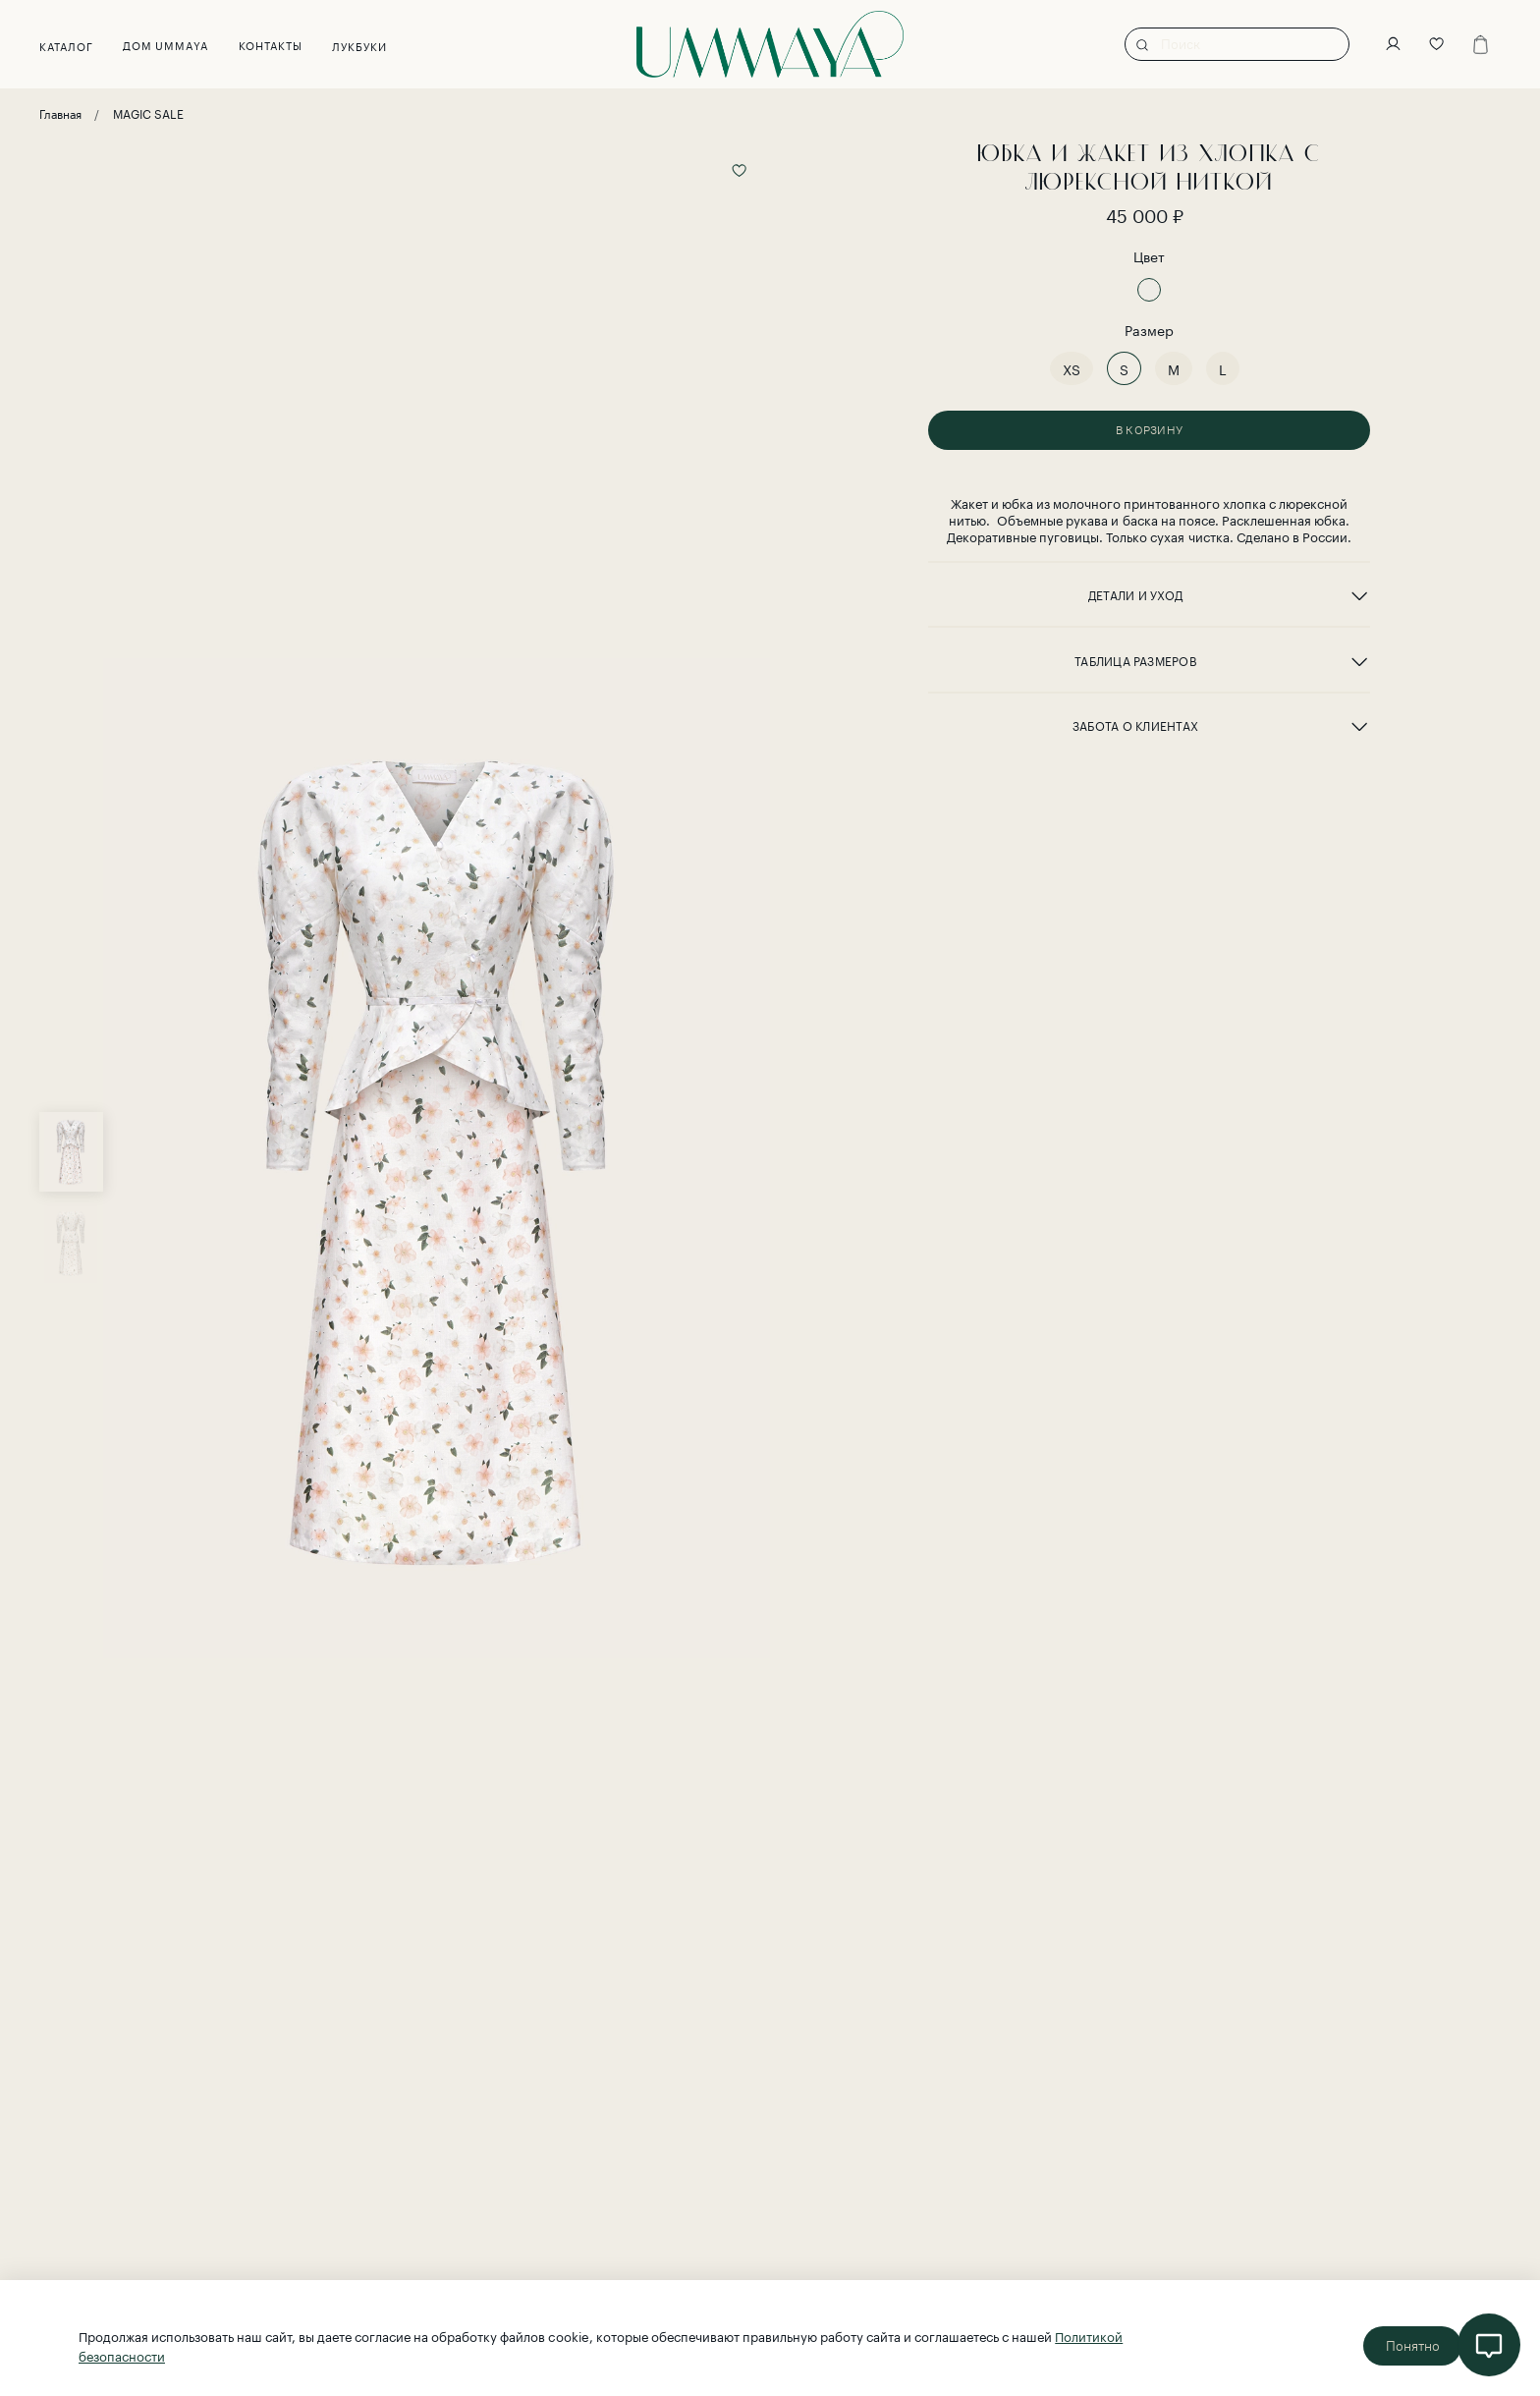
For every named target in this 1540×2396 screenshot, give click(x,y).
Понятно (1413, 2346)
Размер (1149, 329)
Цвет (1149, 256)
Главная (60, 112)
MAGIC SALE (148, 112)
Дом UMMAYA (166, 44)
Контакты (270, 44)
